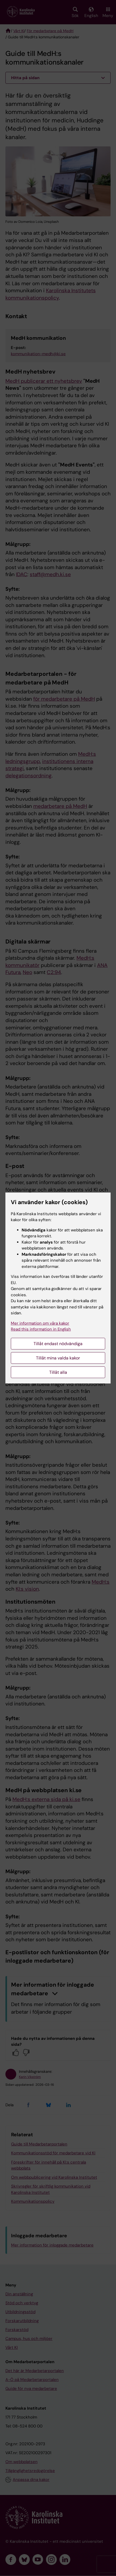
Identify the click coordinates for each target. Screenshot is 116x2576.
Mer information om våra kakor (40, 1323)
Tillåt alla (58, 1372)
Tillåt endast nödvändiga (58, 1343)
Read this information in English (41, 1329)
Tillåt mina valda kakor (58, 1358)
